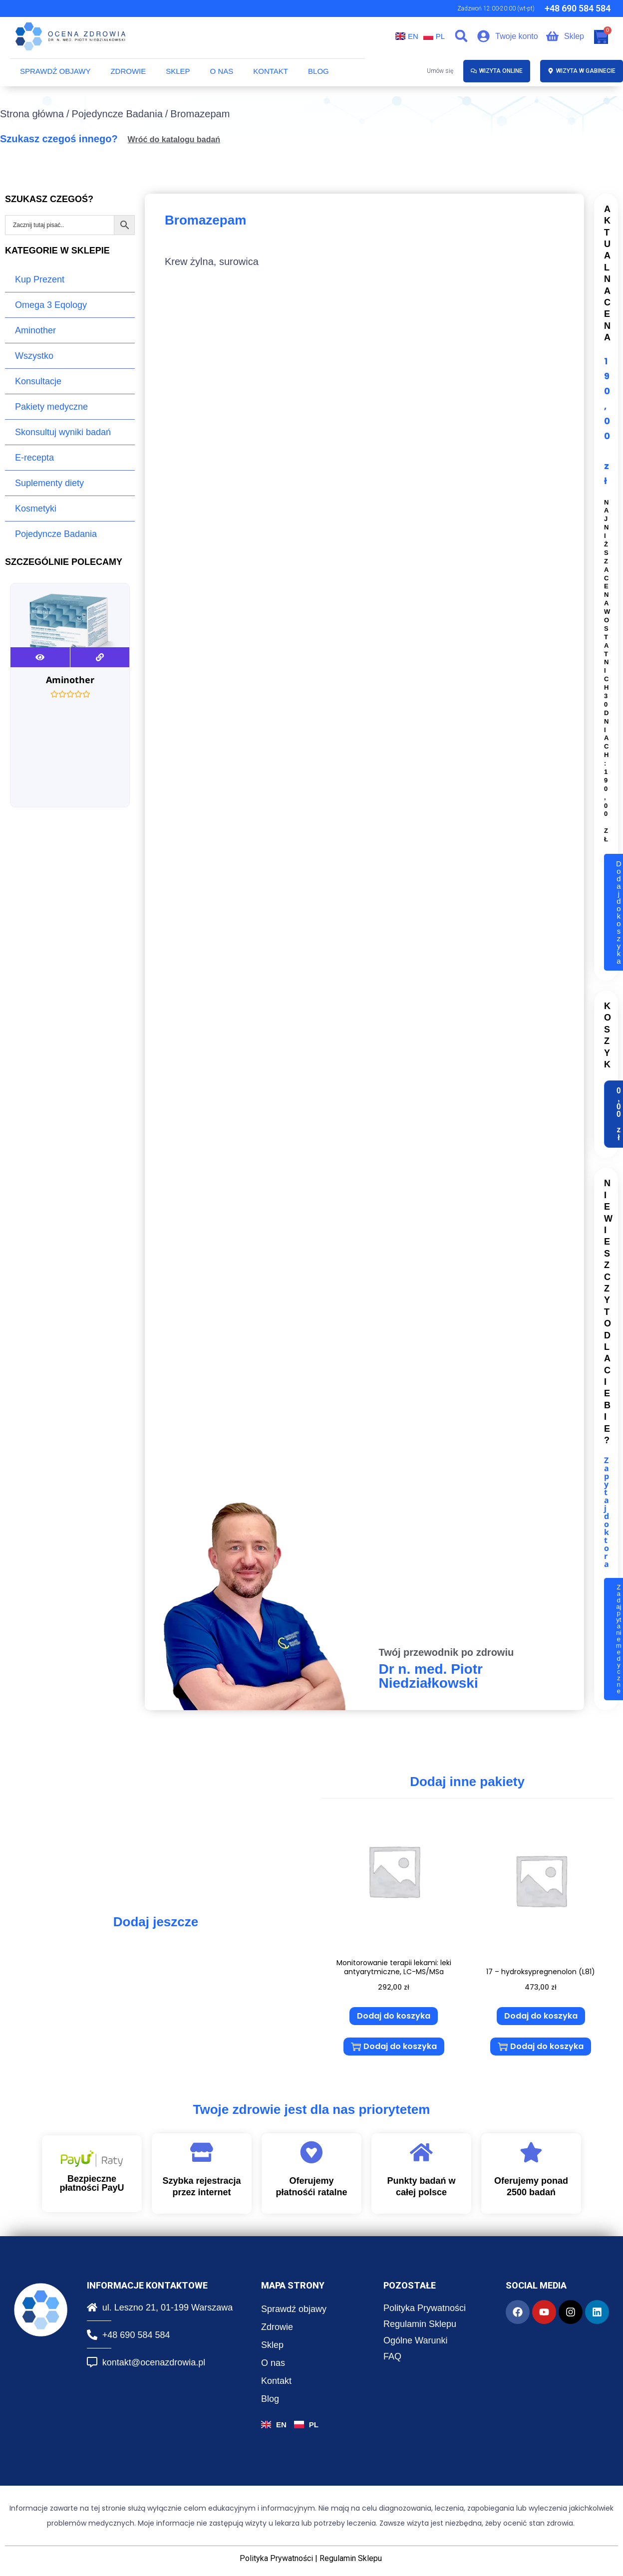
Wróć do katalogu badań (174, 139)
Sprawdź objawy (55, 71)
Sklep (178, 71)
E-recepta (34, 458)
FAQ (392, 2351)
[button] (461, 36)
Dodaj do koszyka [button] (393, 2014)
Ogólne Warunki (415, 2335)
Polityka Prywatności (424, 2303)
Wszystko (34, 356)
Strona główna (32, 113)
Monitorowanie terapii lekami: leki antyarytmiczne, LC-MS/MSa (393, 1965)
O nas (222, 71)
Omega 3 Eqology (51, 305)
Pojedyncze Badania (116, 113)
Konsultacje (38, 381)
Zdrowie (128, 71)
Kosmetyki (35, 509)
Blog (318, 71)
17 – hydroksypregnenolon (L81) (540, 1969)
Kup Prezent (39, 279)
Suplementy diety (49, 483)
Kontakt (270, 71)
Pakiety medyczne (51, 407)
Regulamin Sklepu (419, 2319)
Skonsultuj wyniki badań (63, 432)
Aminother (35, 330)
